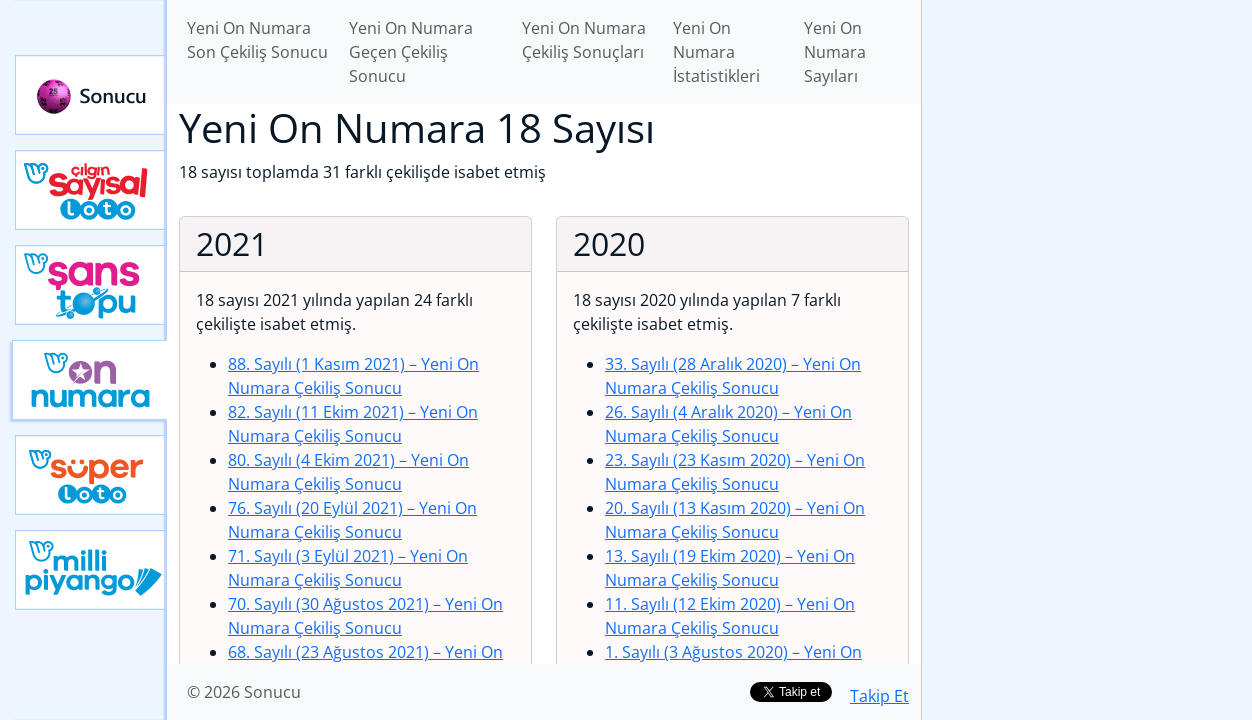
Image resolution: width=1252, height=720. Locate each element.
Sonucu (91, 95)
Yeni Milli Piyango (91, 570)
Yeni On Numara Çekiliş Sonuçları (584, 40)
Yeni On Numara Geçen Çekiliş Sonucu (411, 52)
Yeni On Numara (89, 380)
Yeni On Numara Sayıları (835, 52)
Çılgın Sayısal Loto (91, 190)
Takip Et (879, 696)
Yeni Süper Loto (91, 475)
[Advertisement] (1087, 316)
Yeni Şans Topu (91, 285)
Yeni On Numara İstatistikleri (716, 52)
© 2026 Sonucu (244, 692)
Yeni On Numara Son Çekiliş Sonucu (257, 40)
